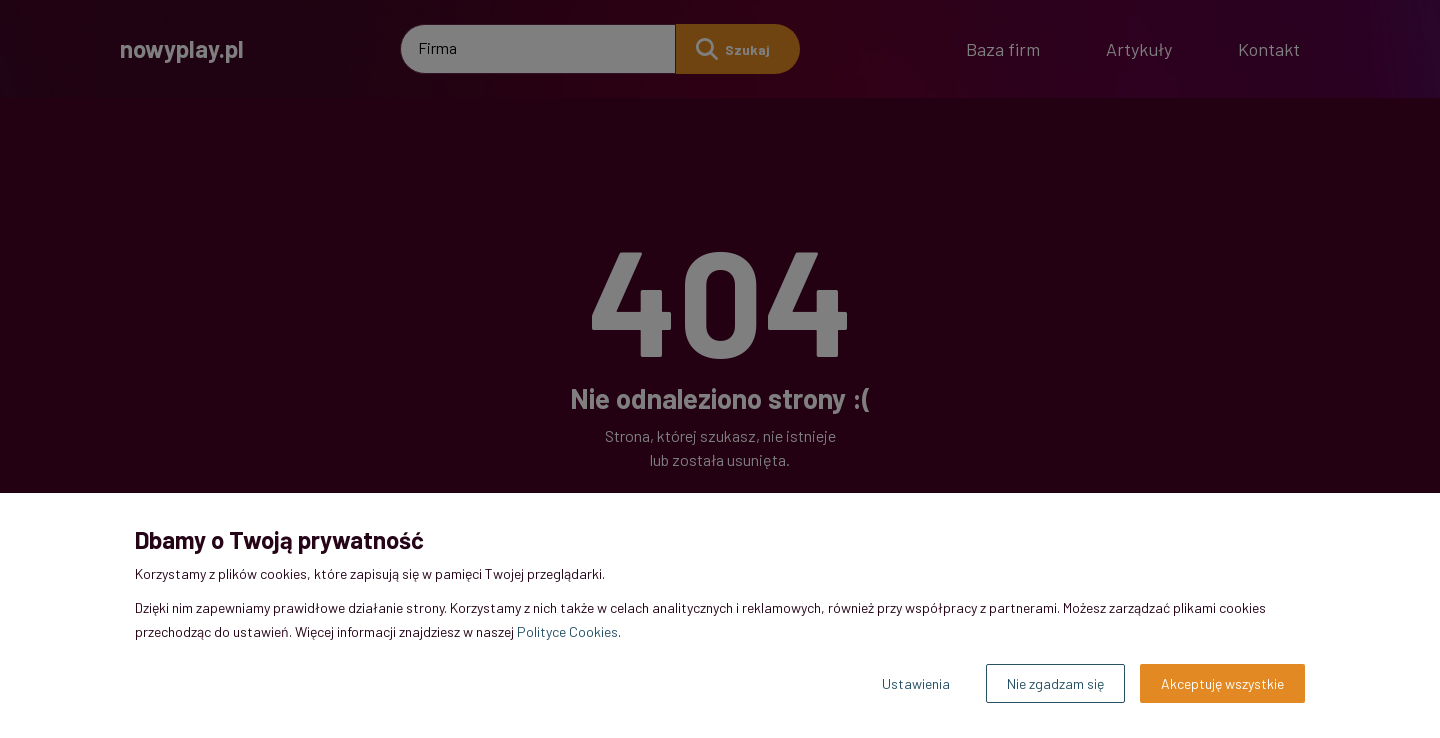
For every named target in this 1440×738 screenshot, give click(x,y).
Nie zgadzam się (1055, 683)
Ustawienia (916, 683)
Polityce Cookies (567, 631)
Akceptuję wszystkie (1222, 683)
